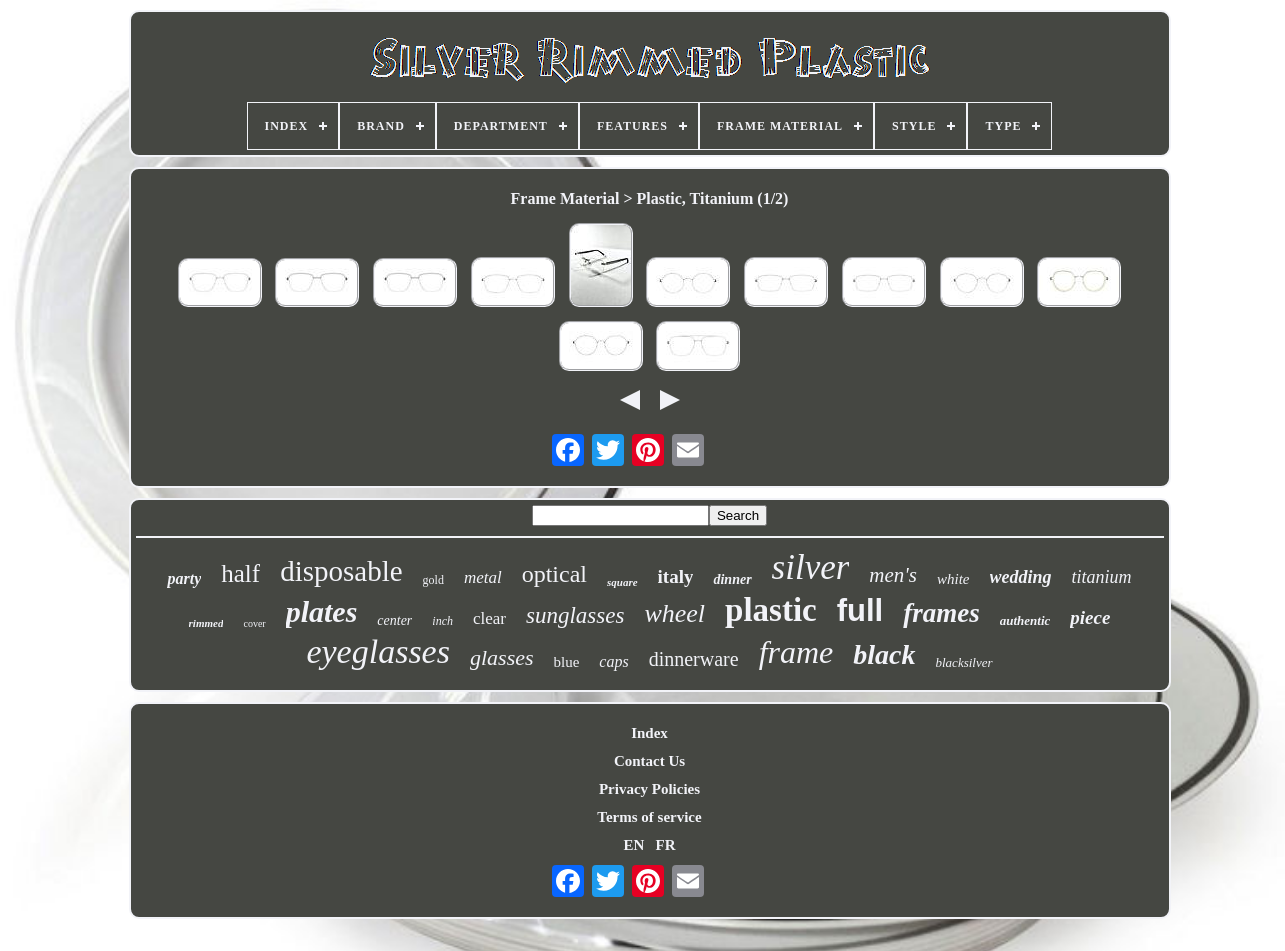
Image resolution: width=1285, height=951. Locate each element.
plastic (771, 610)
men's (893, 575)
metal (483, 577)
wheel (674, 613)
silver (811, 567)
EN (633, 845)
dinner (732, 579)
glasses (502, 657)
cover (254, 623)
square (622, 582)
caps (613, 661)
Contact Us (649, 761)
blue (567, 662)
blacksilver (964, 662)
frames (941, 613)
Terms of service (649, 817)
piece (1090, 617)
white (953, 579)
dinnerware (694, 659)
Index (649, 733)
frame (796, 652)
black (884, 654)
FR (666, 845)
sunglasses (575, 615)
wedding (1021, 577)
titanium (1102, 577)
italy (676, 576)
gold (433, 580)
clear (489, 618)
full (860, 610)
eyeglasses (378, 651)
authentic (1025, 620)
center (394, 620)
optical (554, 574)
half (240, 573)
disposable (341, 571)
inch (442, 621)
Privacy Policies (649, 789)
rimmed (206, 623)
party (184, 578)
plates (322, 611)
